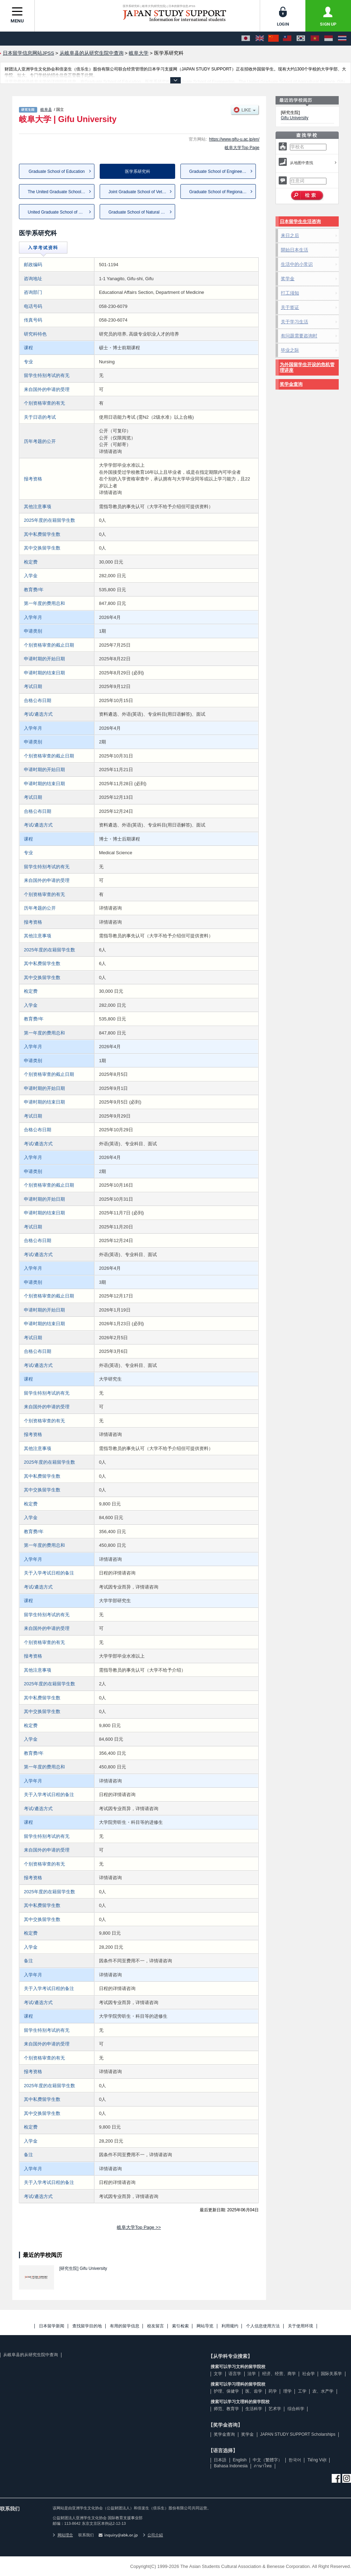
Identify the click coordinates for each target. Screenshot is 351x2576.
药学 (273, 2391)
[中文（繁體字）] (287, 38)
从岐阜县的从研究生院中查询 (30, 2354)
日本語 (220, 2459)
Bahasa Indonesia (230, 2465)
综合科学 (295, 2408)
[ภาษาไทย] (342, 38)
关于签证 (290, 307)
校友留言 (155, 2326)
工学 (302, 2391)
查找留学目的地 (87, 2326)
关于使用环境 (300, 2326)
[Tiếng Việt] (315, 38)
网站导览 (205, 2326)
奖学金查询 (291, 384)
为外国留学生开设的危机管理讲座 (307, 367)
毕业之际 (290, 350)
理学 (287, 2391)
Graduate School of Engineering (219, 171)
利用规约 (229, 2326)
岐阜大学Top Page (242, 147)
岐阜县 (46, 109)
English (239, 2459)
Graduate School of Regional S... (220, 191)
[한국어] (301, 38)
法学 (251, 2373)
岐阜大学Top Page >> (139, 2227)
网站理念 (63, 2535)
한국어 (295, 2459)
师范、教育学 (226, 2408)
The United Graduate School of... (58, 191)
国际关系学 (331, 2373)
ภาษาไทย (263, 2465)
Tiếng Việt (316, 2459)
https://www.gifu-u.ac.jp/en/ (234, 139)
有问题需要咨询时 (299, 335)
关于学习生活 (294, 321)
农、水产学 (322, 2391)
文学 (218, 2373)
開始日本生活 (294, 249)
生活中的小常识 (297, 264)
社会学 (308, 2373)
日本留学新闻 (51, 2326)
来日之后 (290, 235)
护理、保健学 (226, 2391)
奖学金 (287, 278)
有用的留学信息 (124, 2326)
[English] (259, 38)
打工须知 (290, 293)
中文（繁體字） (267, 2459)
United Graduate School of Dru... (58, 212)
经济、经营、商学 (279, 2373)
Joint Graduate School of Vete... (138, 191)
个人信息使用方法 (263, 2326)
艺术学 (275, 2408)
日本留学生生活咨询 (300, 221)
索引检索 (180, 2326)
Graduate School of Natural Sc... (138, 212)
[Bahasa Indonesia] (328, 38)
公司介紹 (153, 2535)
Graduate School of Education (56, 171)
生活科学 (253, 2408)
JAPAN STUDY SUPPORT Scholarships (298, 2434)
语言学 (235, 2373)
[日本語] (245, 38)
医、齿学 (253, 2391)
